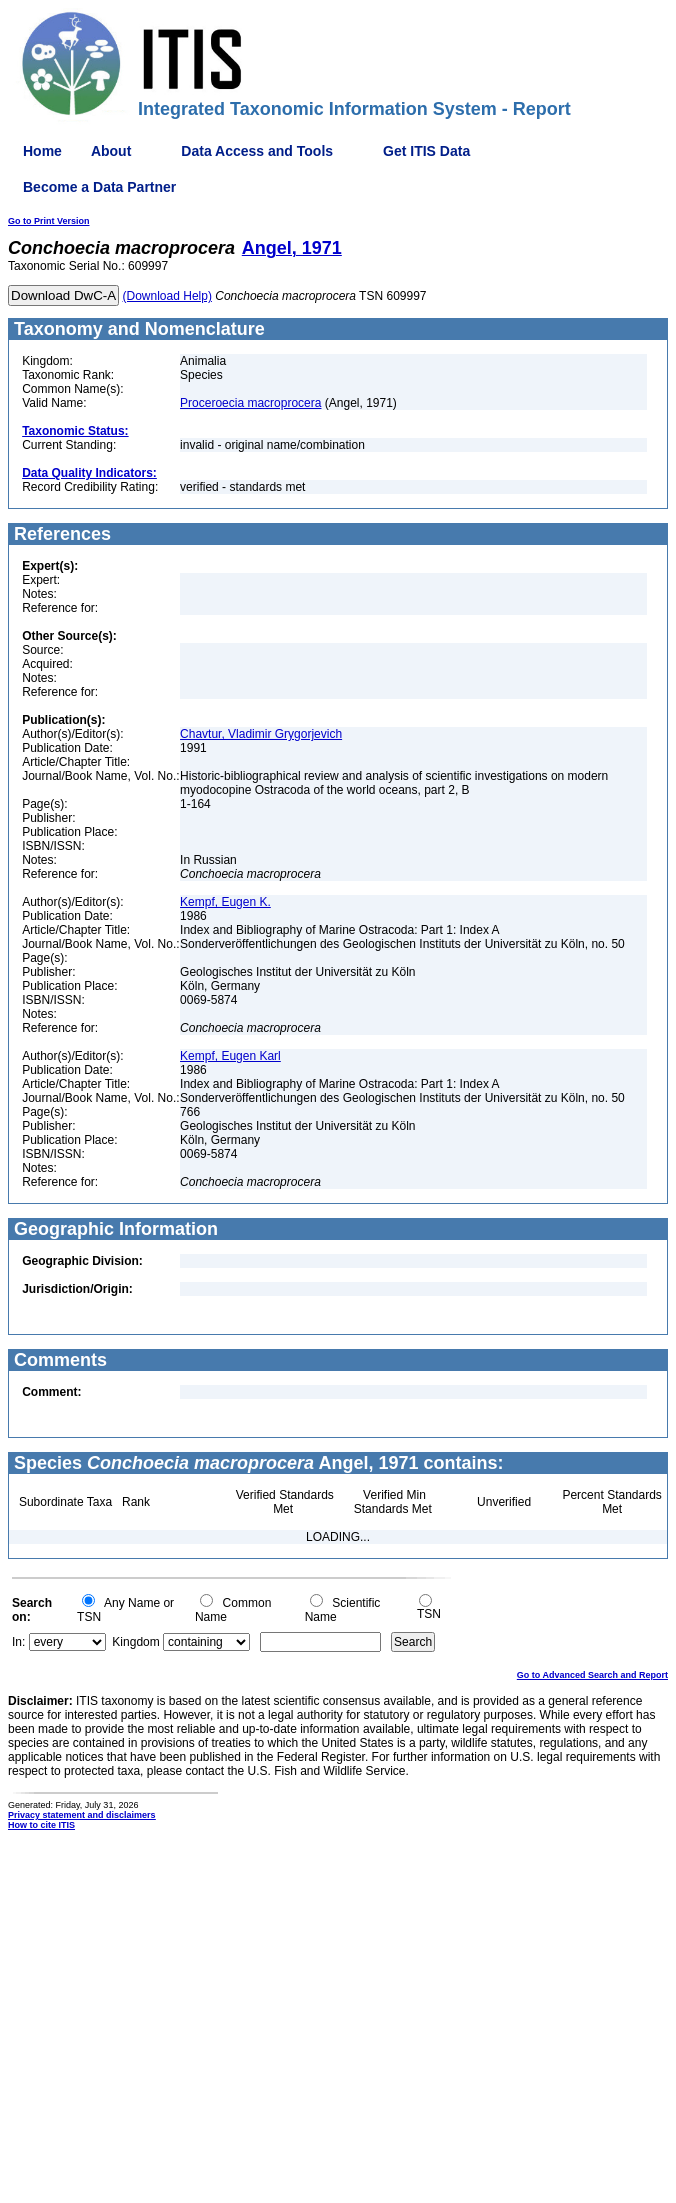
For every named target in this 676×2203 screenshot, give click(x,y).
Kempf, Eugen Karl (230, 1056)
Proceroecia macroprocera (250, 403)
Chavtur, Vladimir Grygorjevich (261, 734)
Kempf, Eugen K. (225, 902)
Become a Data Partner (99, 187)
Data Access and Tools (257, 151)
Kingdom (135, 1642)
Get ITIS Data (426, 151)
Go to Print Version (49, 221)
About (111, 151)
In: (18, 1642)
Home (42, 151)
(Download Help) (167, 296)
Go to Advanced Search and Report (592, 1675)
